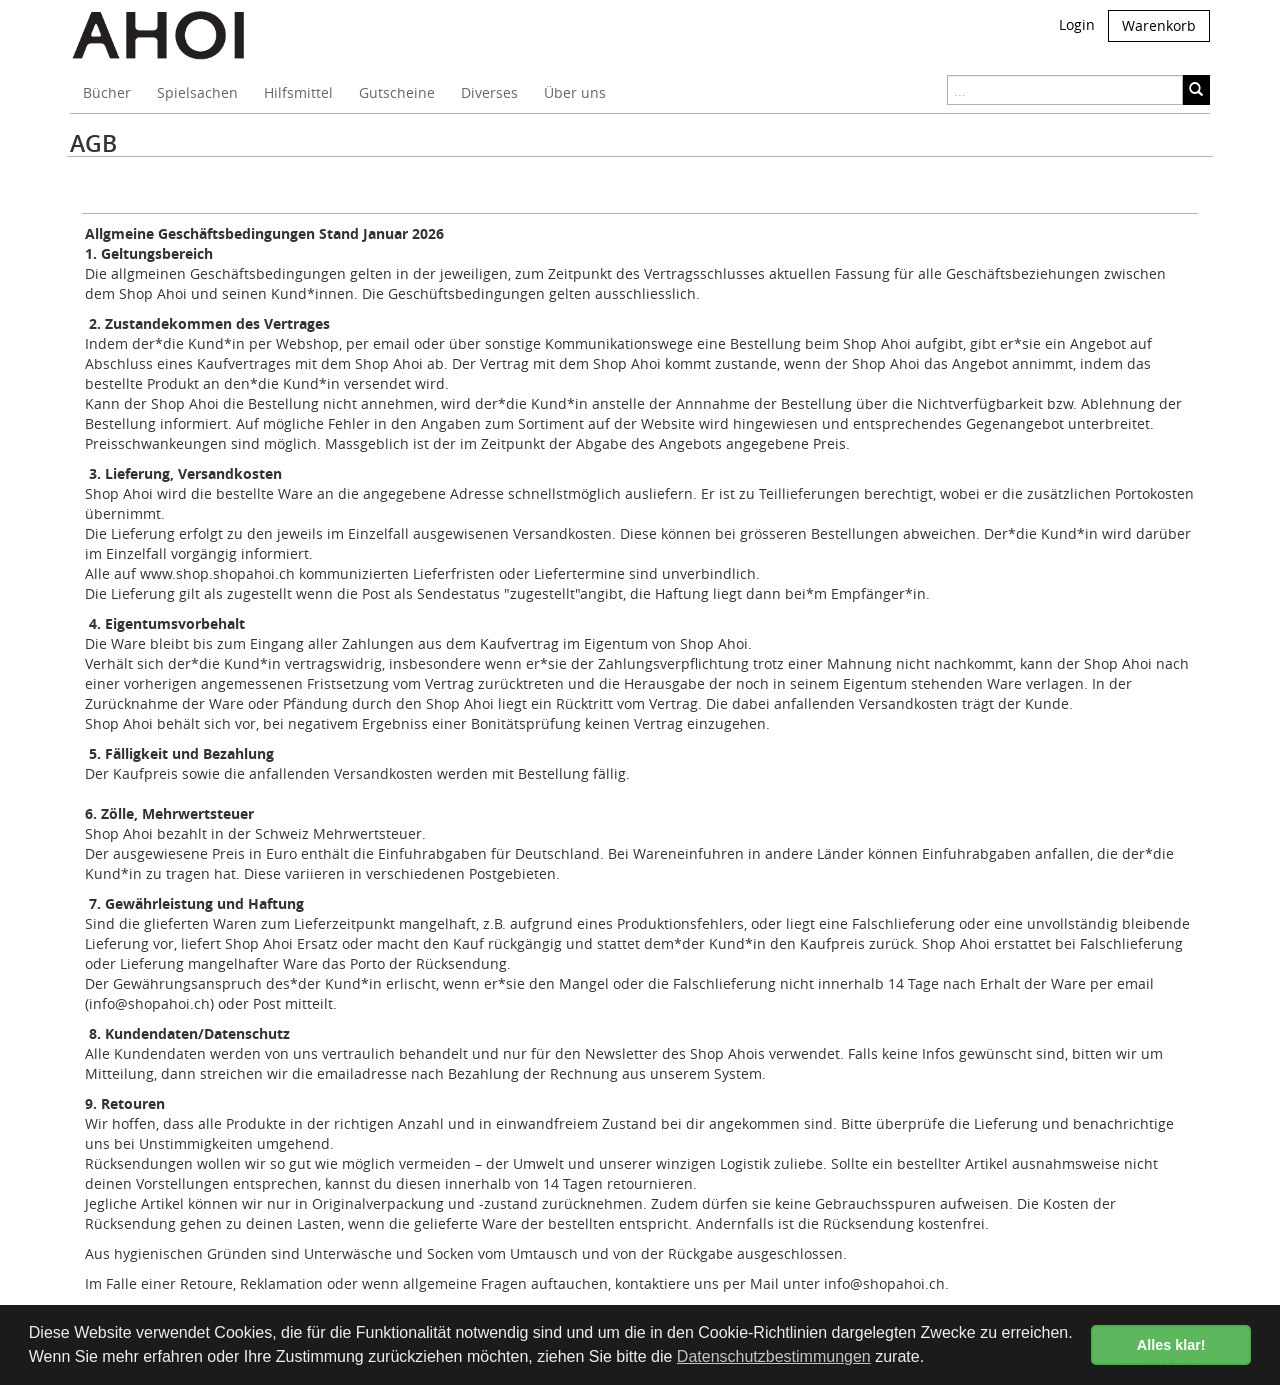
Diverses (489, 92)
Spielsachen (197, 92)
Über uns (575, 92)
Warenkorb (1159, 25)
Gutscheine (397, 92)
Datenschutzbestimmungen (774, 1356)
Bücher (107, 92)
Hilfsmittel (298, 92)
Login (1077, 24)
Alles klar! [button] (1171, 1345)
